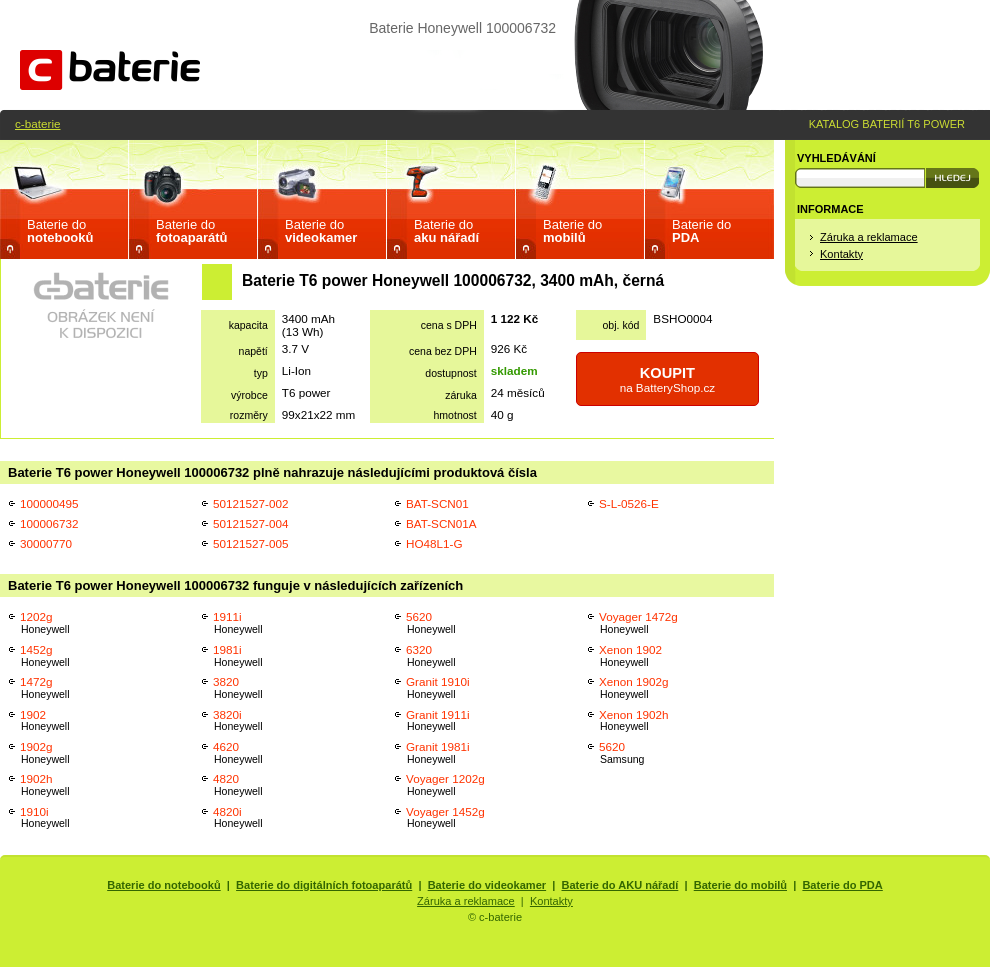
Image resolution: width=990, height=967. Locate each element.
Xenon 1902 (630, 655)
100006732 (49, 523)
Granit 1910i (438, 687)
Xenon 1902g (634, 687)
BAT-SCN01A (441, 523)
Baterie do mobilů (740, 885)
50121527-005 (250, 543)
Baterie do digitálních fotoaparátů (324, 885)
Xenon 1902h (634, 720)
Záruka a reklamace (869, 237)
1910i (45, 817)
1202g (45, 622)
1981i (238, 655)
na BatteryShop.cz (668, 379)
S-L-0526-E (629, 503)
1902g (45, 752)
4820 (238, 784)
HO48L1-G (434, 543)
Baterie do (60, 231)
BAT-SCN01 (437, 503)
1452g (45, 655)
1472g (45, 687)
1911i (238, 622)
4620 (238, 752)
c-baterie (37, 123)
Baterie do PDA (842, 885)
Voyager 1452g (445, 817)
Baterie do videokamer (487, 885)
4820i (238, 817)
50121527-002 (250, 503)
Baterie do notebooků (164, 885)
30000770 (46, 543)
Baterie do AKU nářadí (620, 885)
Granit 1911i (438, 720)
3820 (238, 687)
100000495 (49, 503)
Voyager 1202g (445, 784)
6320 (431, 655)
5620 (431, 622)
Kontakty (841, 254)
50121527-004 (250, 523)
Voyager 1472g (638, 622)
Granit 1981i (438, 752)
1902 (45, 720)
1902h (45, 784)
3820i (238, 720)
